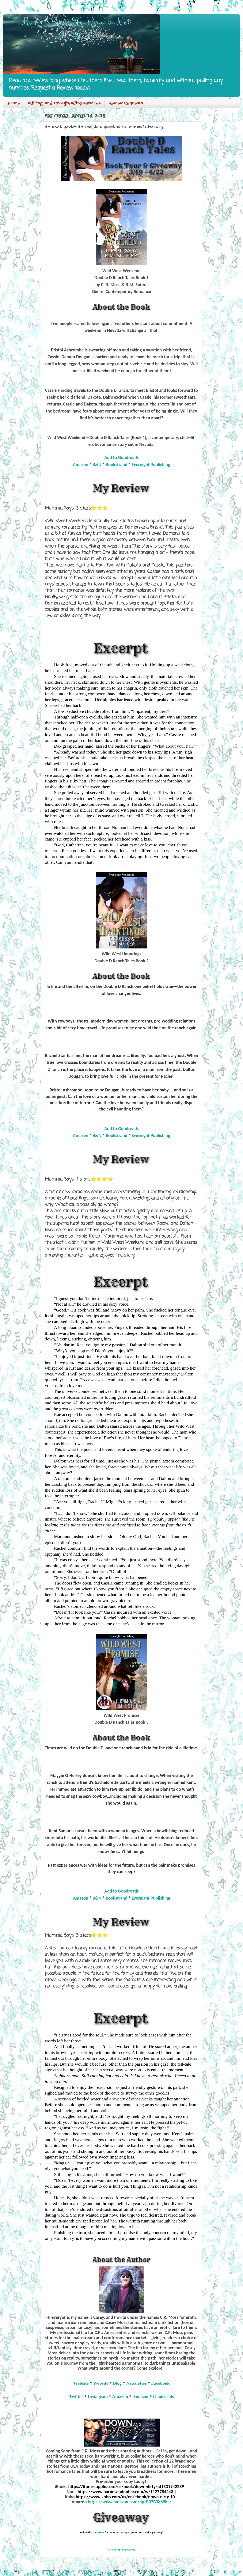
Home (14, 103)
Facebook (160, 2383)
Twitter (76, 2396)
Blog (117, 2383)
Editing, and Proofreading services (64, 103)
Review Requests (125, 103)
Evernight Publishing (151, 464)
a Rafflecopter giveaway (121, 2549)
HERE (101, 2532)
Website (81, 2383)
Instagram (98, 2396)
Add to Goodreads (121, 457)
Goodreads (163, 2396)
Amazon (80, 464)
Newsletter (136, 2383)
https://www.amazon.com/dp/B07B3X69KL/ (129, 2501)
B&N (97, 464)
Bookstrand (116, 464)
